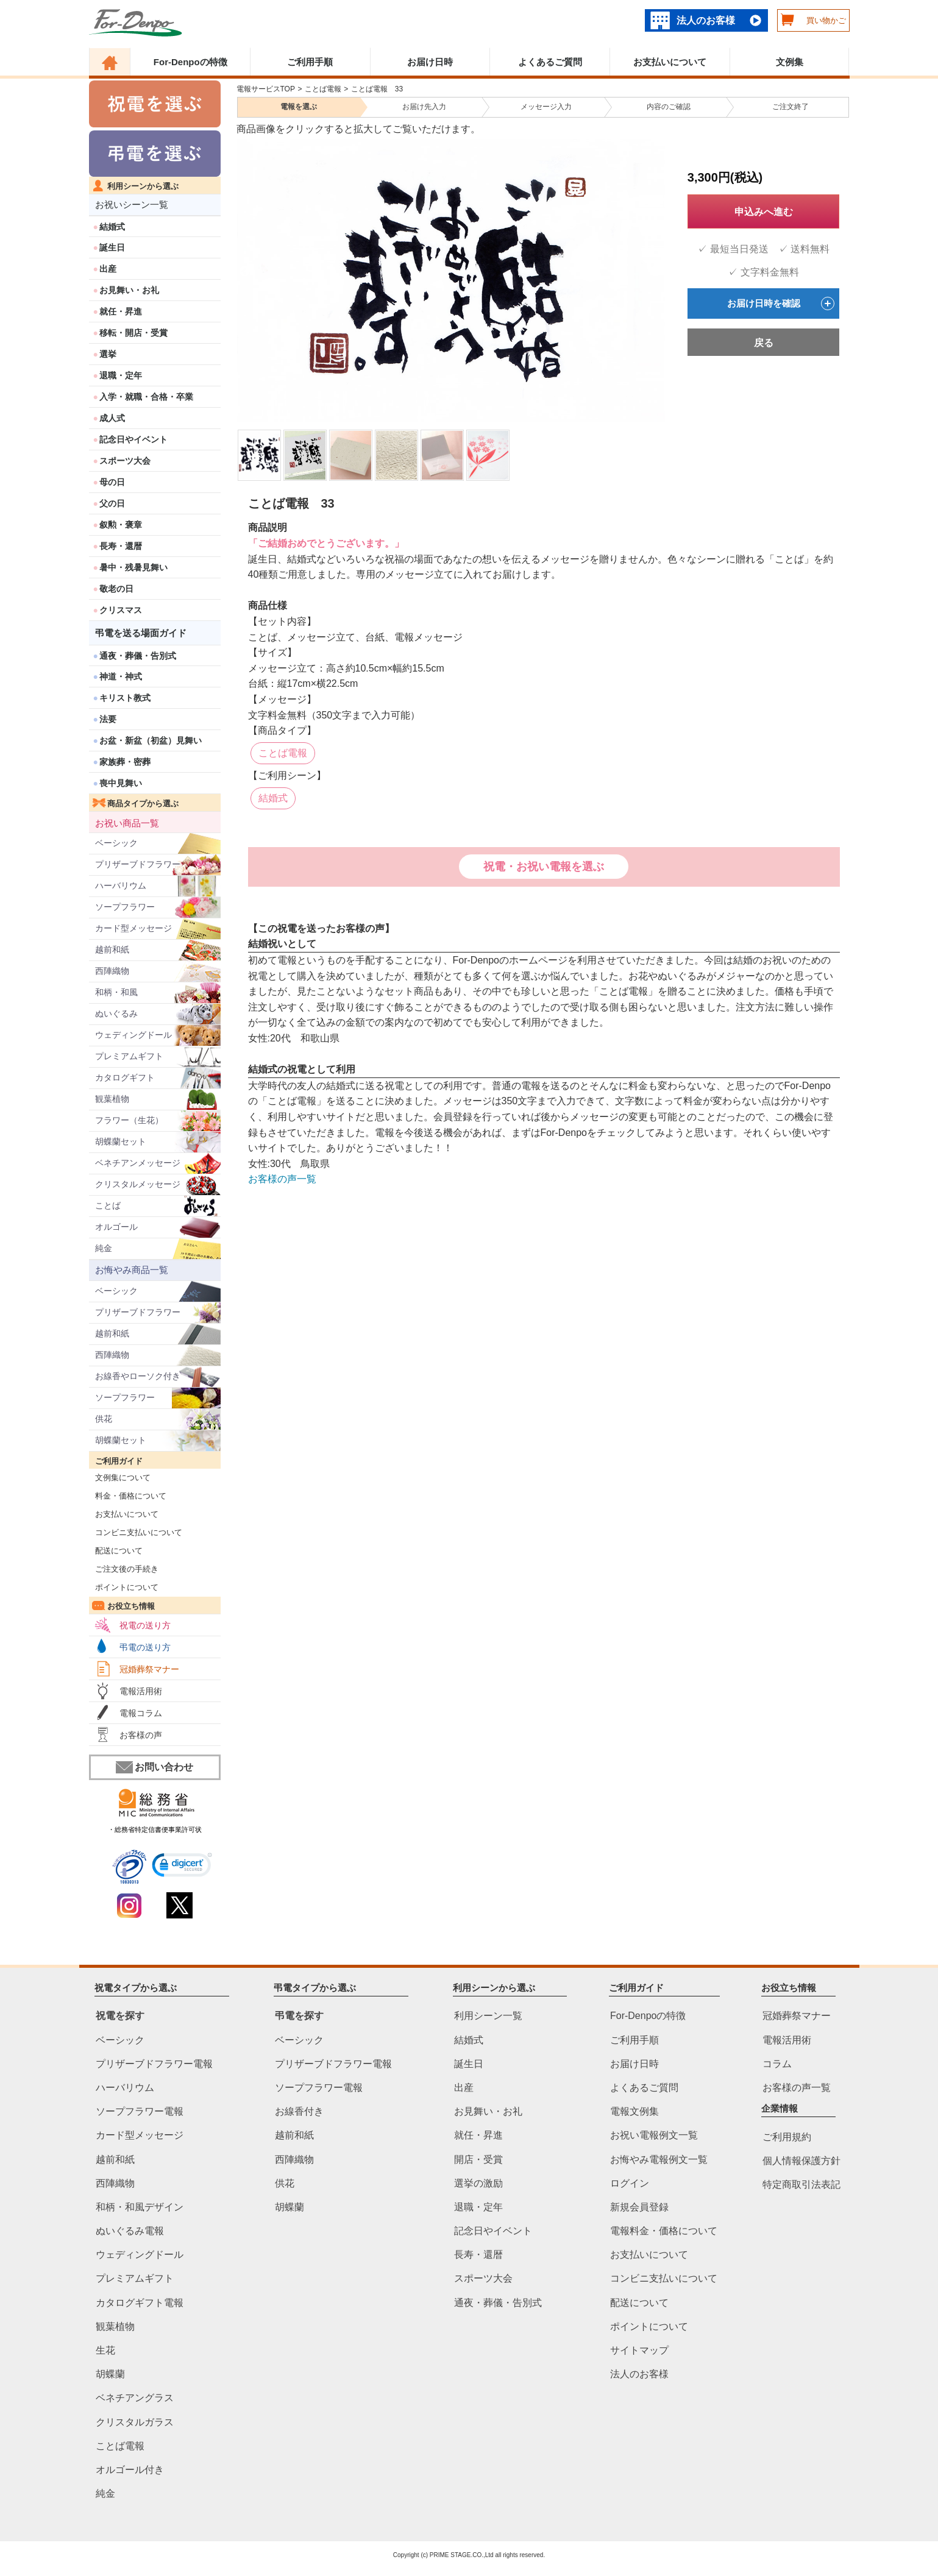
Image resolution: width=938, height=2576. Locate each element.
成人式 (112, 418)
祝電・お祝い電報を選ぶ (543, 866)
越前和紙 (112, 949)
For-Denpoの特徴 (190, 62)
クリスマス (120, 610)
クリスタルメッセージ (137, 1184)
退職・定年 (120, 375)
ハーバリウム (120, 885)
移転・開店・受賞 (133, 333)
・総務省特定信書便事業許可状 (155, 1829)
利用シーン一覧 (488, 2016)
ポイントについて (124, 1587)
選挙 (107, 354)
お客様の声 (140, 1735)
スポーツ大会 (125, 461)
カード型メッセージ (133, 928)
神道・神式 (120, 676)
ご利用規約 (786, 2137)
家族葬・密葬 (125, 762)
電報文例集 (634, 2112)
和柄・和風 (116, 992)
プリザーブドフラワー (137, 864)
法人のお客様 (706, 20)
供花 (103, 1419)
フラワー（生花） (129, 1120)
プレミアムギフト (129, 1056)
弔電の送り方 (145, 1647)
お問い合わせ (154, 1767)
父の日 (112, 503)
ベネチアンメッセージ (137, 1163)
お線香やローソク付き (137, 1376)
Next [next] (656, 272)
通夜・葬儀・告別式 (137, 656)
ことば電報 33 (377, 89)
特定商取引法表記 (801, 2184)
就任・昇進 (120, 311)
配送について (116, 1550)
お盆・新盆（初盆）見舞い (150, 740)
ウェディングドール (133, 1035)
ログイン (629, 2183)
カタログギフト (125, 1077)
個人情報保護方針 (801, 2161)
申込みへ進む (763, 212)
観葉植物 (112, 1099)
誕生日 (112, 247)
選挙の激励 (478, 2183)
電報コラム (140, 1713)
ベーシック (116, 843)
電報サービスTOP (265, 89)
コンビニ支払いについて (136, 1532)
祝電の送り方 (145, 1625)
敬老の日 (116, 589)
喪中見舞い (120, 783)
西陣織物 (112, 971)
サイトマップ (639, 2350)
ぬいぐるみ (116, 1013)
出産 (107, 269)
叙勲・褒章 (120, 525)
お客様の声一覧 (282, 1179)
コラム (777, 2064)
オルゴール (116, 1227)
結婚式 (112, 227)
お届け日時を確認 (781, 303)
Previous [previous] (244, 272)
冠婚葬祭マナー (149, 1669)
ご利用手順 (310, 62)
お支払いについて (669, 62)
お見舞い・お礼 (129, 290)
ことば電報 (323, 89)
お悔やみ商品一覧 (131, 1270)
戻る (763, 343)
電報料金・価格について (663, 2231)
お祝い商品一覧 (127, 823)
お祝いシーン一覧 (131, 204)
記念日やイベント (133, 439)
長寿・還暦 (120, 546)
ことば (108, 1205)
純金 (103, 1248)
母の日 (112, 482)
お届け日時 (430, 62)
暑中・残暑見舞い (133, 567)
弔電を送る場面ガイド (141, 633)
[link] (182, 1867)
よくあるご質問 (550, 62)
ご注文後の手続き (124, 1569)
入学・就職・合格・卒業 (146, 397)
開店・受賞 (478, 2159)
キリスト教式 (125, 698)
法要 (107, 719)
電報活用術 (140, 1691)
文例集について (120, 1477)
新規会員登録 (639, 2207)
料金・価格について (128, 1495)
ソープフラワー (125, 907)
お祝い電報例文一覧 (654, 2136)
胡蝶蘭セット (120, 1141)
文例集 (789, 62)
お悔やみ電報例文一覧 (659, 2159)
